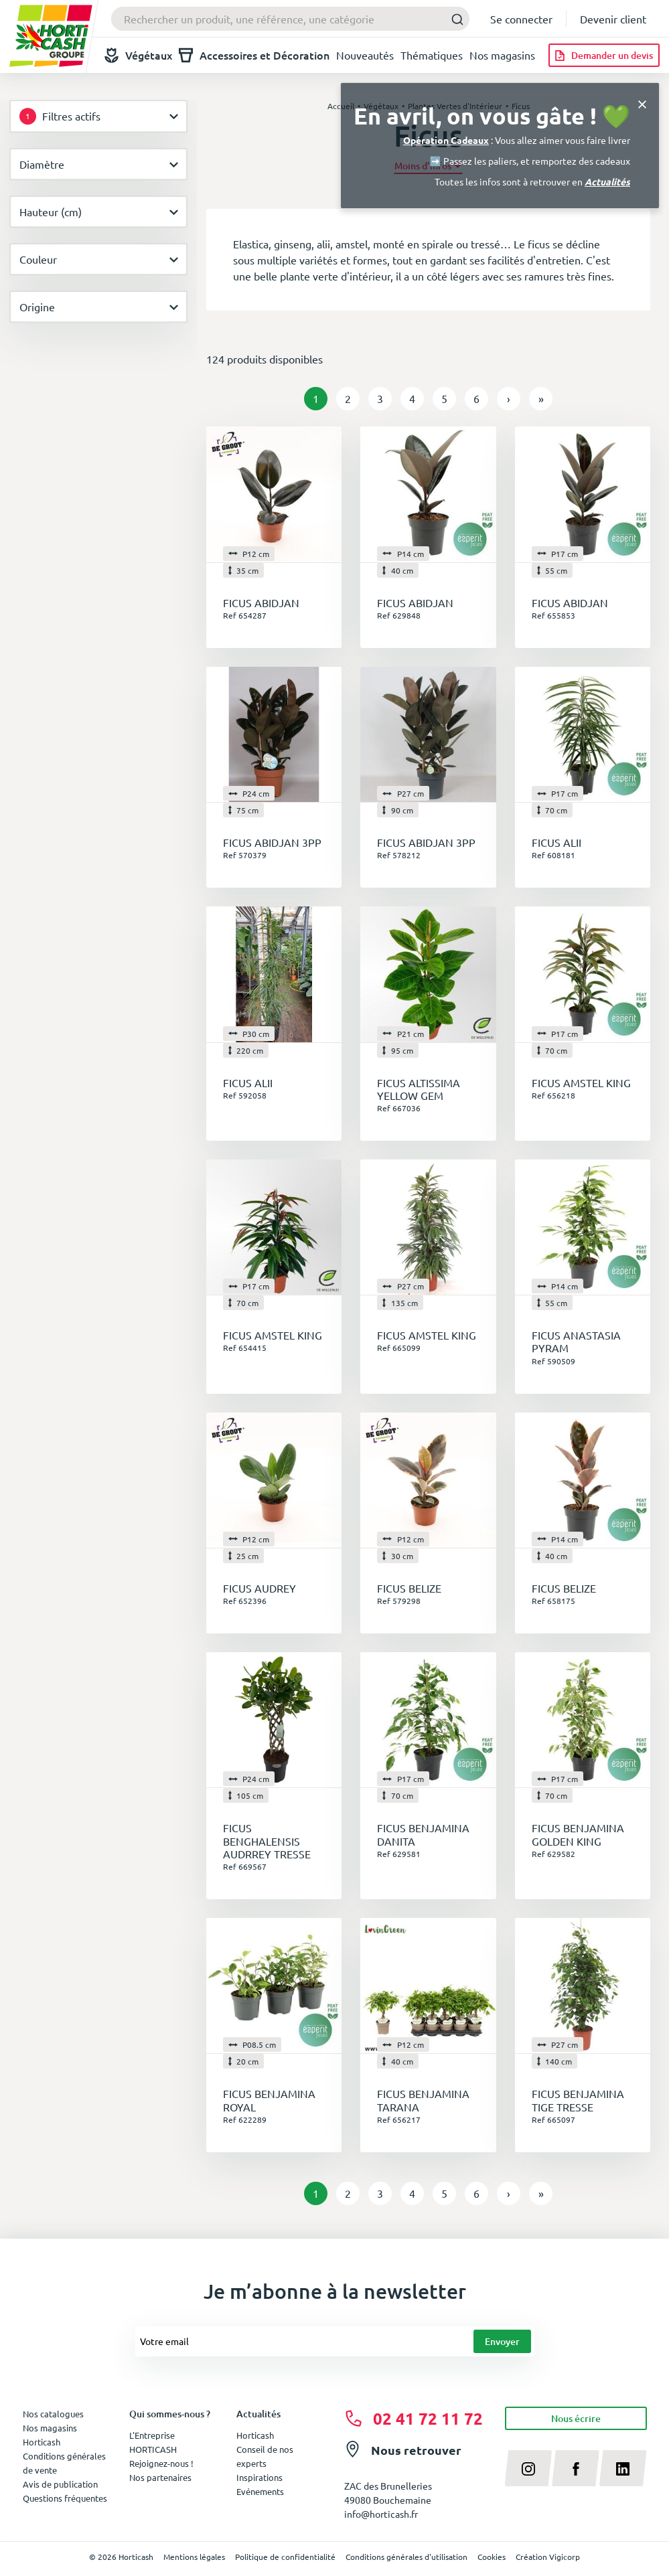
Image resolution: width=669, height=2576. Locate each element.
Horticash (255, 2435)
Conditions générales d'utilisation (406, 2556)
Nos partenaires (160, 2477)
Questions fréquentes (65, 2498)
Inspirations (259, 2477)
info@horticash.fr (381, 2514)
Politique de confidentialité (285, 2556)
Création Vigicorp (548, 2556)
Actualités (607, 181)
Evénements (260, 2491)
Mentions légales (194, 2556)
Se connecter (521, 18)
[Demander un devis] (604, 55)
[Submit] (453, 19)
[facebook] (575, 2468)
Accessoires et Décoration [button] (254, 55)
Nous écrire (576, 2418)
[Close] (642, 103)
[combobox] (290, 19)
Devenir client (613, 18)
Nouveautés (365, 55)
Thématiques (431, 55)
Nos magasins (502, 55)
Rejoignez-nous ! (161, 2463)
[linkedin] (623, 2468)
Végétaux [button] (138, 55)
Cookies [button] (491, 2556)
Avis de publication (60, 2484)
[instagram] (528, 2468)
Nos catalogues (53, 2413)
